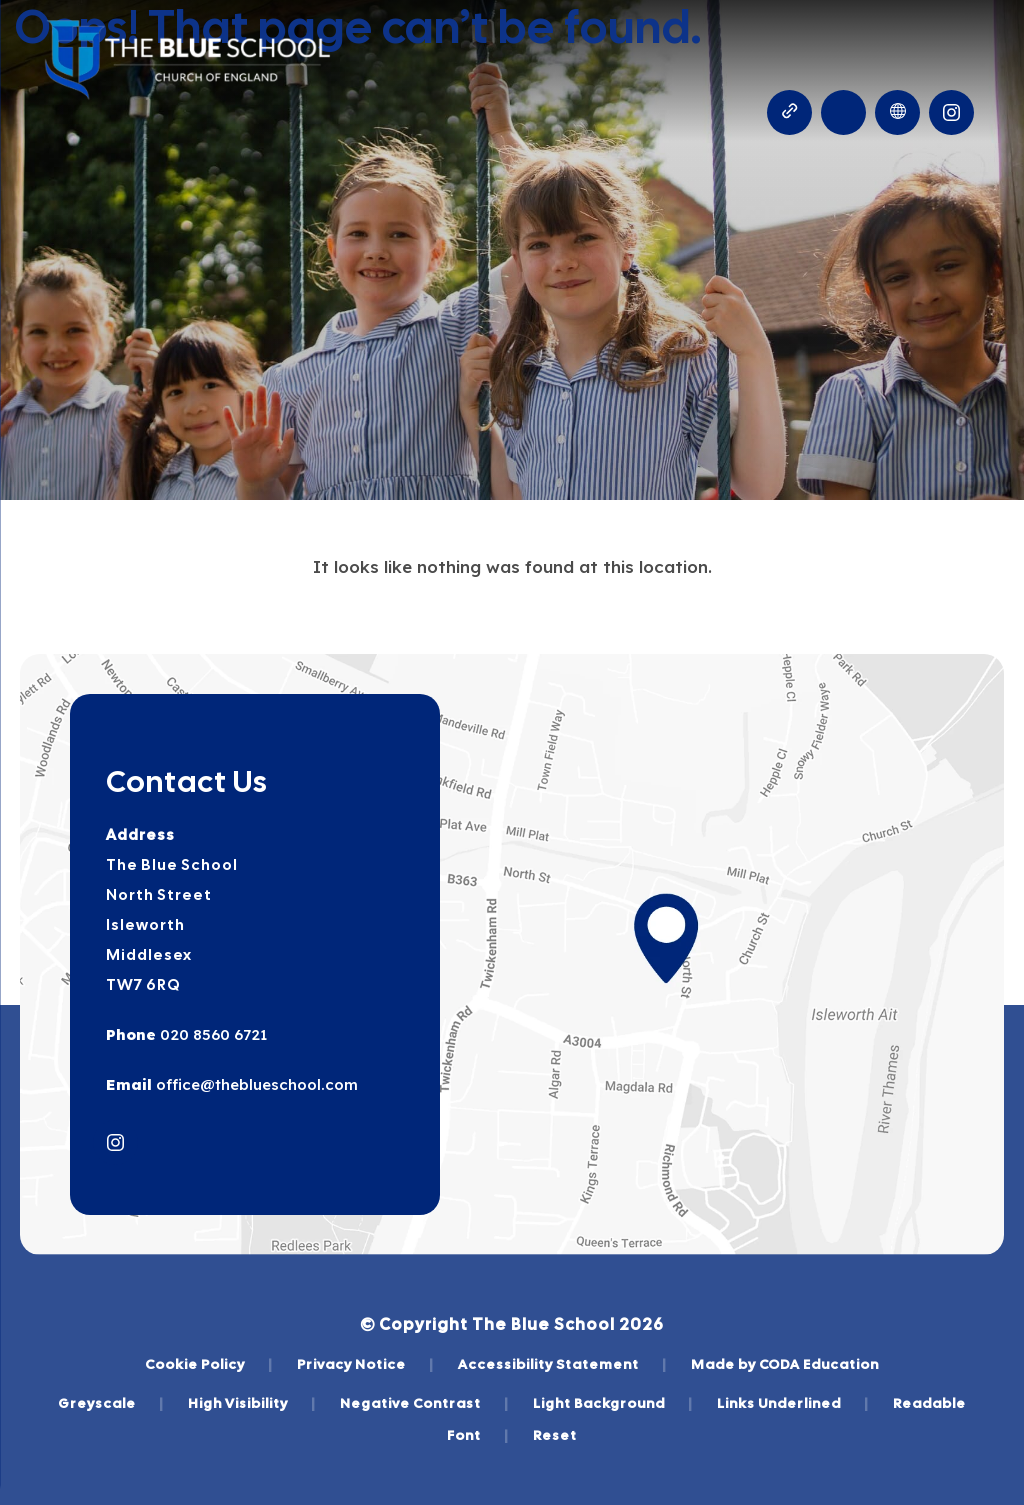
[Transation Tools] (897, 112)
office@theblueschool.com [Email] (255, 1084)
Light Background (613, 1403)
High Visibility (252, 1403)
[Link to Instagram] (951, 112)
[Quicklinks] (789, 112)
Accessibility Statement (562, 1364)
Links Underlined (793, 1403)
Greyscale (111, 1403)
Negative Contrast (424, 1403)
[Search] (843, 112)
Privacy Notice (365, 1364)
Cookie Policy (209, 1364)
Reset (555, 1435)
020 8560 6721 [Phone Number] (211, 1034)
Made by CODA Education (785, 1364)
